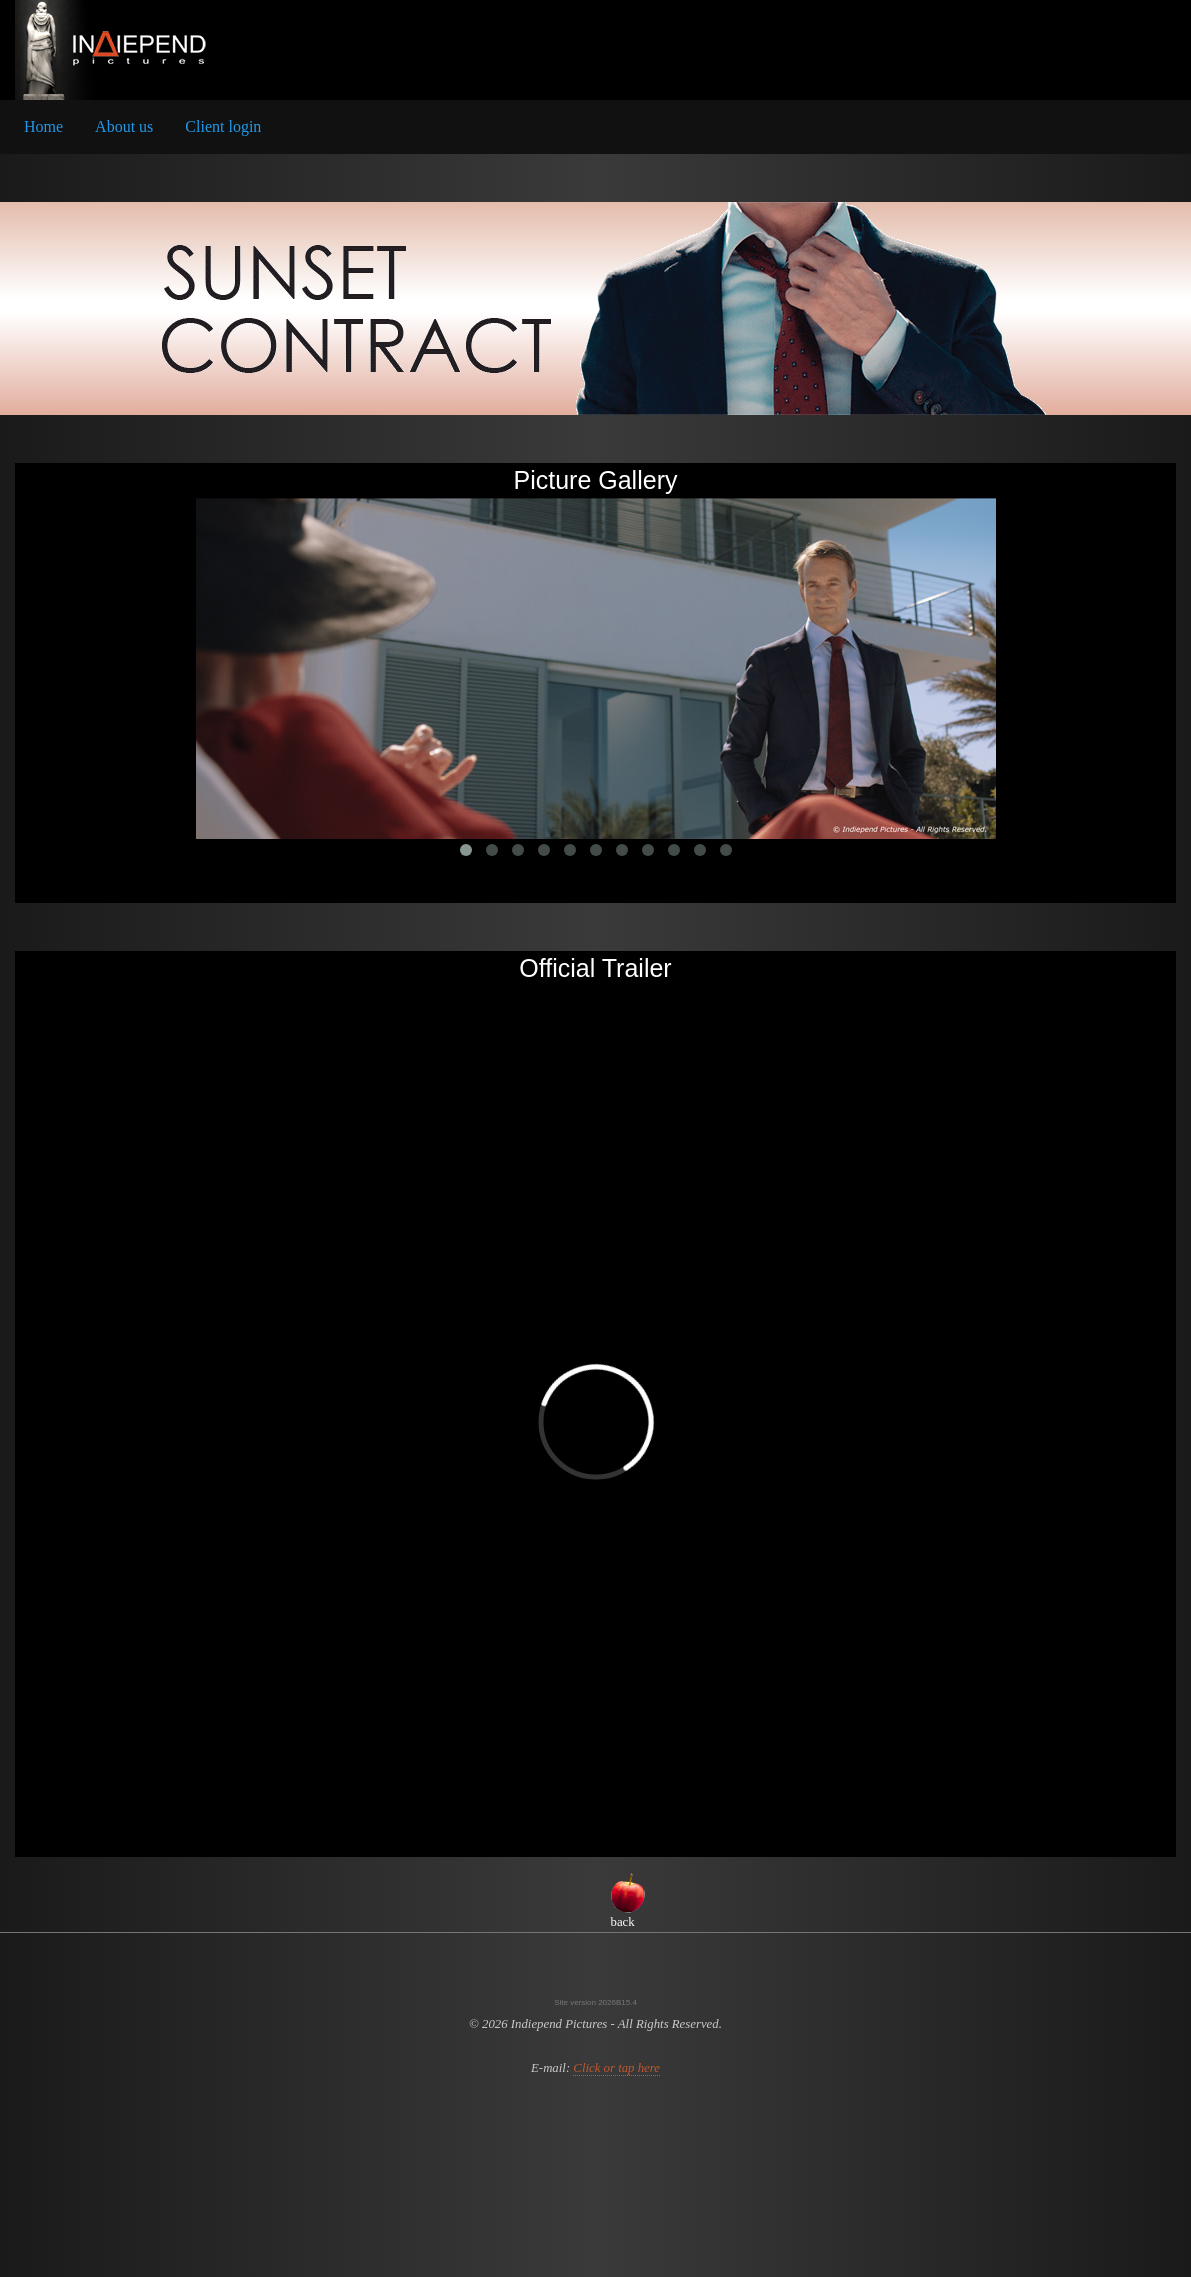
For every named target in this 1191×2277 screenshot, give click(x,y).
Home (43, 126)
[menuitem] (43, 127)
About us (124, 126)
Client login (223, 126)
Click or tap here (616, 2068)
